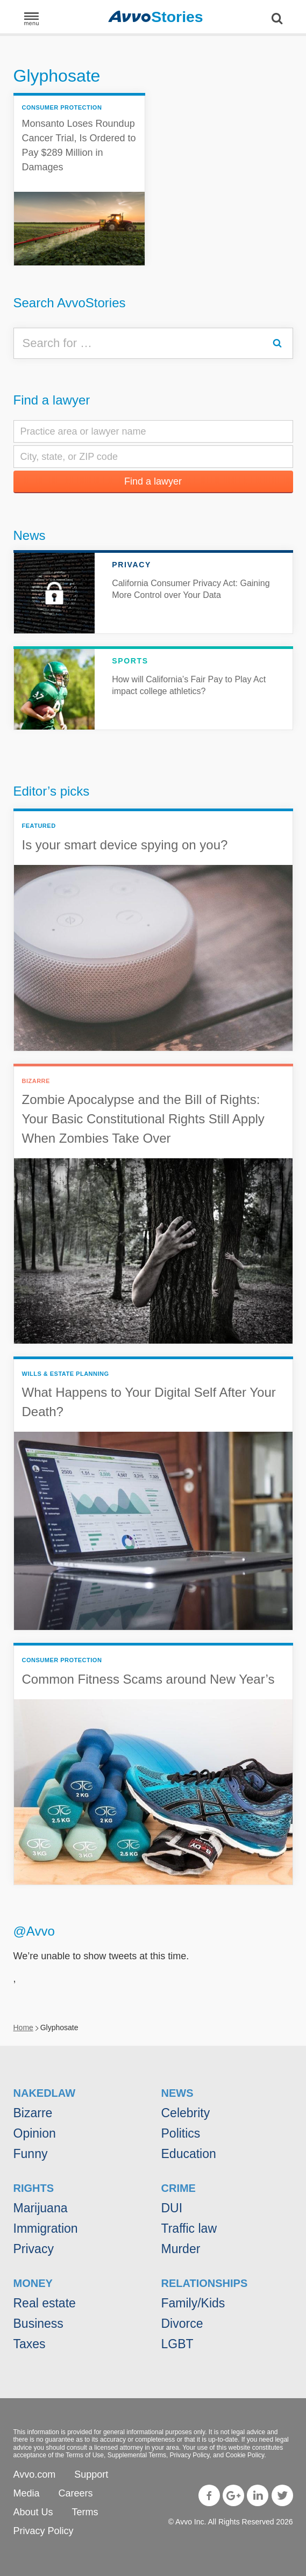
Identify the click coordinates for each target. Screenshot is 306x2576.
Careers (76, 2493)
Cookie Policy (244, 2455)
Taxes (29, 2344)
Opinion (34, 2133)
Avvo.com (34, 2474)
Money (33, 2283)
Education (188, 2154)
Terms (85, 2512)
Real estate (44, 2303)
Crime (178, 2188)
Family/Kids (193, 2303)
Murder (181, 2249)
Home (23, 2027)
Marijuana (40, 2208)
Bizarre (33, 2113)
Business (38, 2323)
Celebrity (185, 2113)
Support (91, 2474)
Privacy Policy (190, 2455)
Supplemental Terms (137, 2455)
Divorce (182, 2323)
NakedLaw (44, 2093)
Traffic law (189, 2228)
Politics (181, 2133)
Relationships (204, 2283)
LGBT (177, 2344)
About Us (33, 2512)
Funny (30, 2154)
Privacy (33, 2249)
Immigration (45, 2228)
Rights (33, 2188)
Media (26, 2493)
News (29, 535)
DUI (172, 2208)
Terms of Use (85, 2455)
